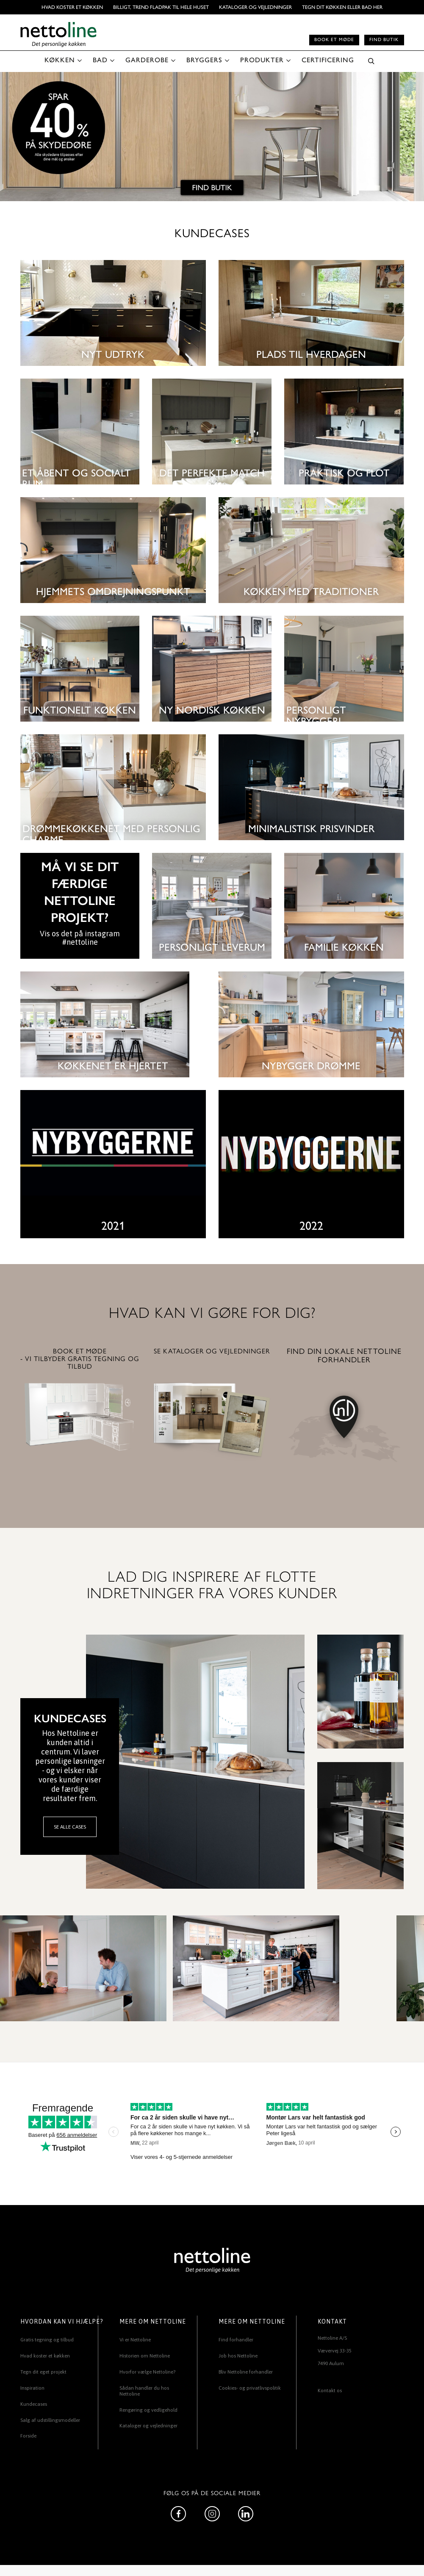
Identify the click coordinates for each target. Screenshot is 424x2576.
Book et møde (334, 39)
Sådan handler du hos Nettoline (144, 2391)
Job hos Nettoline (238, 2356)
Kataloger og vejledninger (255, 7)
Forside (28, 2436)
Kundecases (33, 2404)
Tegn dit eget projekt (43, 2372)
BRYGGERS (204, 60)
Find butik (384, 39)
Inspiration (32, 2388)
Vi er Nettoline (135, 2340)
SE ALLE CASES (70, 1827)
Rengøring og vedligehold (148, 2410)
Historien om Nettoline (144, 2356)
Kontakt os (330, 2390)
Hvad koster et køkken (72, 7)
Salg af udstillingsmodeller (50, 2420)
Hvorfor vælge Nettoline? (147, 2372)
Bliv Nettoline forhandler (246, 2372)
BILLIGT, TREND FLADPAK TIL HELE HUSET (161, 7)
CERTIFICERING (328, 60)
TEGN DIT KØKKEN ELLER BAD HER (342, 7)
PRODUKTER (262, 60)
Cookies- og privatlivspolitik (250, 2388)
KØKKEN (59, 60)
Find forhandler (236, 2340)
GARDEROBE (147, 60)
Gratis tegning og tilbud (47, 2340)
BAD (100, 60)
